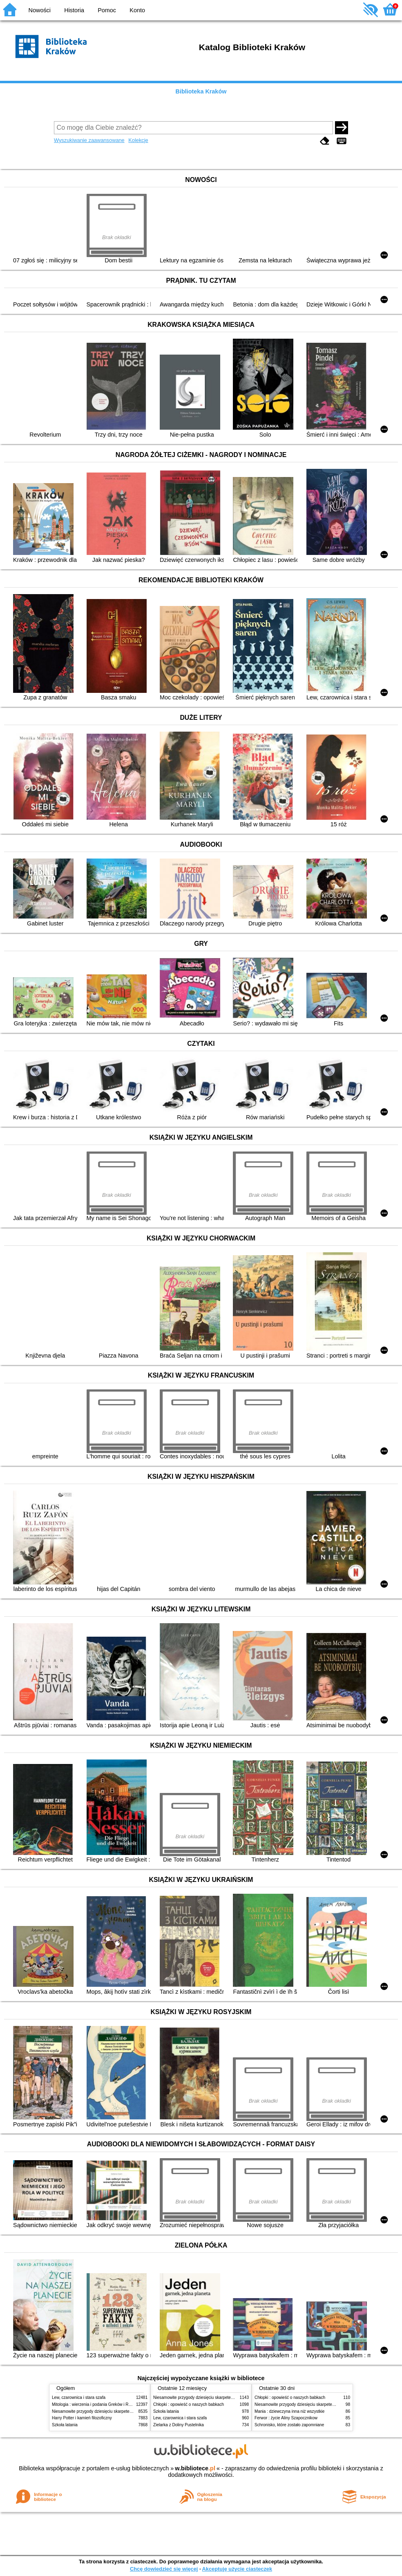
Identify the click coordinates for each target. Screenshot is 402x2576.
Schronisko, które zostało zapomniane (289, 2425)
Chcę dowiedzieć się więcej (164, 2569)
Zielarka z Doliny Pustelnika (178, 2425)
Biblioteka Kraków (201, 91)
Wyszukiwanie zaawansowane (89, 140)
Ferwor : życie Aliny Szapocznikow (286, 2418)
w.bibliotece (195, 2468)
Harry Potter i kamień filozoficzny (82, 2418)
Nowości (40, 10)
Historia (74, 10)
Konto (137, 10)
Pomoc (107, 10)
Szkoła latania (65, 2425)
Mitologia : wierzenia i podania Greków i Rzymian (97, 2404)
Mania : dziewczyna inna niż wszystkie (289, 2411)
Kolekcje (138, 140)
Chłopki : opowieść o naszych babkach (188, 2404)
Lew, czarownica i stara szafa (78, 2397)
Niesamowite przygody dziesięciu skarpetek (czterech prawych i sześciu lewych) (125, 2411)
